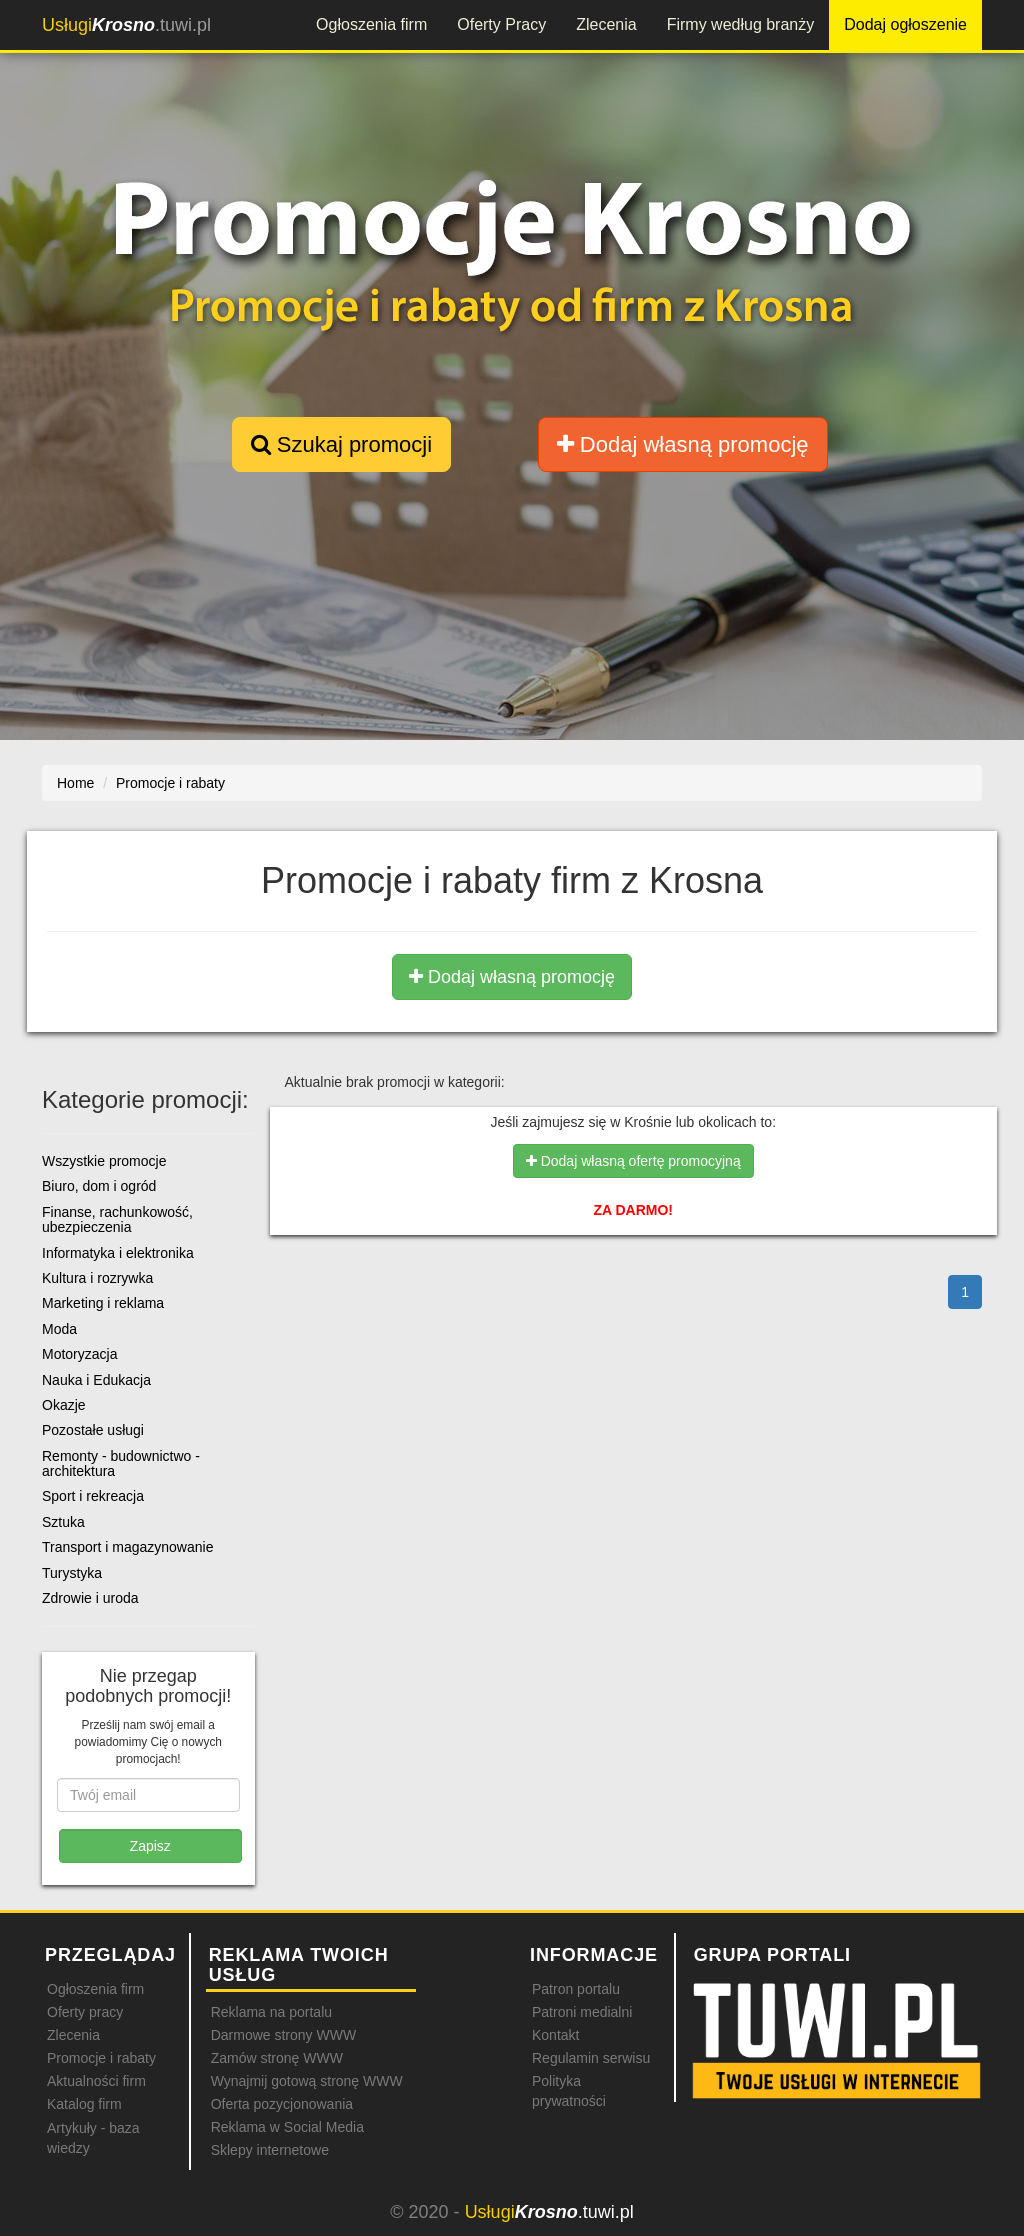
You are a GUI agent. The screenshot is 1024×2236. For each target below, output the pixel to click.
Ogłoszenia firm (371, 24)
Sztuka (63, 1522)
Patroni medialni (582, 2012)
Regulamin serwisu (591, 2058)
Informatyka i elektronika (118, 1253)
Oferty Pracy (501, 24)
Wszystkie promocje (104, 1161)
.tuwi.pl (126, 25)
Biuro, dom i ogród (99, 1186)
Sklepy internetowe (270, 2150)
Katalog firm (84, 2104)
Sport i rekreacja (93, 1496)
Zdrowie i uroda (90, 1598)
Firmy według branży (741, 24)
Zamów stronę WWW (277, 2058)
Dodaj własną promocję (683, 444)
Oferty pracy (85, 2012)
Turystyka (72, 1573)
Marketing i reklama (103, 1303)
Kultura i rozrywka (97, 1278)
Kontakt (555, 2035)
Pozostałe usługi (93, 1430)
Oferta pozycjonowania (282, 2104)
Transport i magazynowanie (127, 1547)
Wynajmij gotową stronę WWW (307, 2081)
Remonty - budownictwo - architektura (121, 1463)
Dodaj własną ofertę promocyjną (633, 1161)
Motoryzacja (79, 1354)
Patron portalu (576, 1989)
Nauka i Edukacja (96, 1380)
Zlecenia (606, 24)
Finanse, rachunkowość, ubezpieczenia (117, 1219)
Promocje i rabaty (101, 2058)
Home (75, 783)
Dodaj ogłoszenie (905, 24)
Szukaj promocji (341, 444)
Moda (59, 1329)
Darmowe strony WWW (283, 2035)
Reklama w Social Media (287, 2127)
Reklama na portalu (271, 2012)
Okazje (64, 1405)
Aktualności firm (96, 2081)
